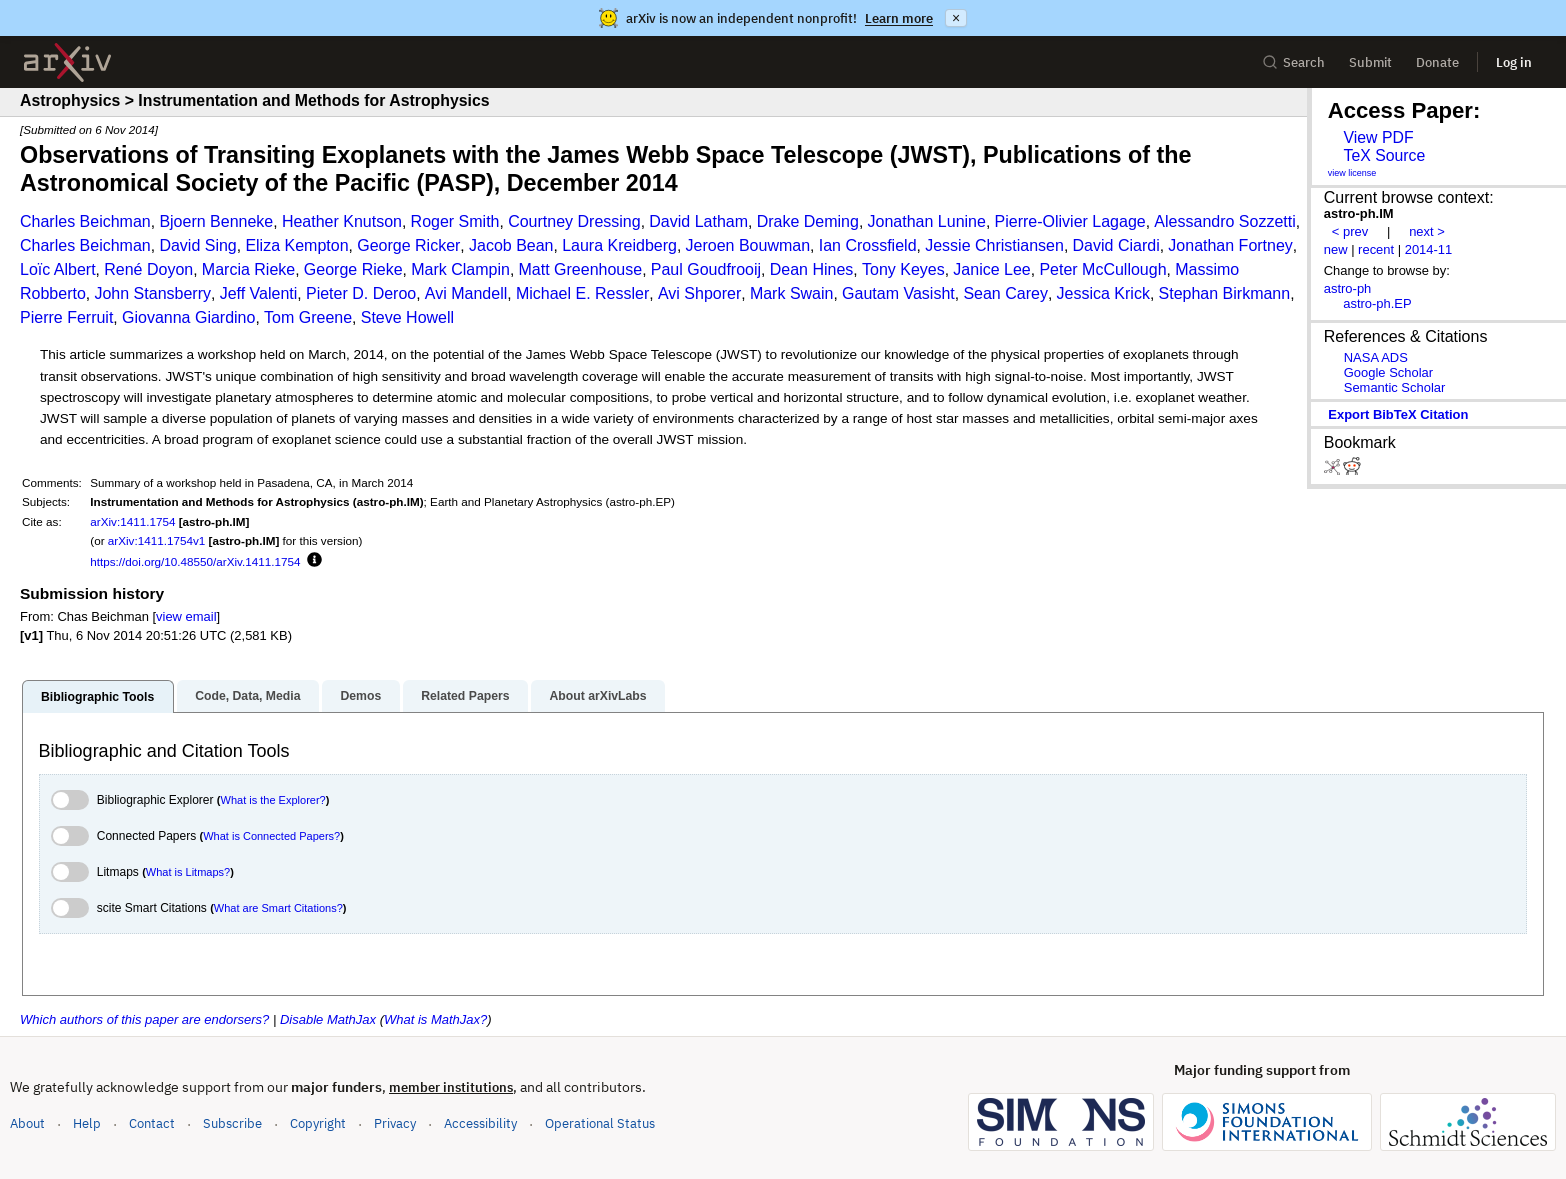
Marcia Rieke (248, 269)
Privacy (395, 1123)
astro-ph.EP (1377, 303)
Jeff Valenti (259, 293)
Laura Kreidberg (619, 245)
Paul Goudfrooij (706, 269)
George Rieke (353, 269)
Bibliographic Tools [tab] (97, 697)
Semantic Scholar (1395, 387)
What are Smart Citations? (278, 908)
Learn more (899, 18)
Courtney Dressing (574, 221)
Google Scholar (1388, 372)
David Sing (197, 245)
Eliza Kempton (296, 245)
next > (1427, 231)
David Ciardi (1116, 245)
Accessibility (480, 1123)
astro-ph (1348, 288)
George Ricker (408, 245)
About (27, 1123)
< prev (1350, 231)
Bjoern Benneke (216, 221)
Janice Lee (991, 269)
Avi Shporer (699, 293)
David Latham (698, 221)
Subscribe (232, 1123)
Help (87, 1123)
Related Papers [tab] (465, 696)
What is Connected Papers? (271, 836)
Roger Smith (455, 221)
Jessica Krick (1103, 293)
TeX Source (1384, 155)
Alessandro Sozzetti (1224, 221)
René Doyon (148, 269)
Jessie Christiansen (994, 245)
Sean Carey (1005, 293)
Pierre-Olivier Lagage (1070, 221)
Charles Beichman (85, 221)
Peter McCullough (1102, 269)
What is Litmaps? (188, 872)
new (1336, 249)
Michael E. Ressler (582, 293)
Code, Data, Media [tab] (247, 696)
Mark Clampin (460, 269)
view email (186, 616)
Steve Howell (407, 317)
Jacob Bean (511, 245)
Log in (1514, 62)
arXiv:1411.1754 (132, 521)
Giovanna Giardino (188, 317)
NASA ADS (1376, 357)
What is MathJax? (435, 1019)
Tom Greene (308, 317)
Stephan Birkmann (1225, 293)
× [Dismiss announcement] (956, 18)
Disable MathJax (328, 1019)
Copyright (318, 1123)
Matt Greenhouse (581, 269)
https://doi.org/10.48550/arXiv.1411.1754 (195, 561)
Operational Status (600, 1122)
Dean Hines (812, 269)
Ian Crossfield (868, 245)
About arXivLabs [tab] (597, 696)
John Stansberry (152, 293)
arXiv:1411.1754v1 (156, 540)
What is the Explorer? (273, 800)
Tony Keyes (903, 269)
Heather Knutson (342, 221)
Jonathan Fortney (1230, 245)
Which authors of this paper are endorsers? (144, 1019)
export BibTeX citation (1398, 414)
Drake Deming (808, 221)
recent (1376, 249)
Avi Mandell (466, 293)
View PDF (1378, 137)
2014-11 (1429, 249)
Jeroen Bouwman (748, 245)
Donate (1437, 62)
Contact (152, 1123)
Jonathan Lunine (927, 221)
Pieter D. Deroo (361, 293)
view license (1352, 173)
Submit (1370, 62)
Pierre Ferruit (66, 317)
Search (1293, 62)
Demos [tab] (360, 696)
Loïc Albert (58, 269)
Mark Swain (792, 293)
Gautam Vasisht (898, 293)
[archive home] (67, 62)
